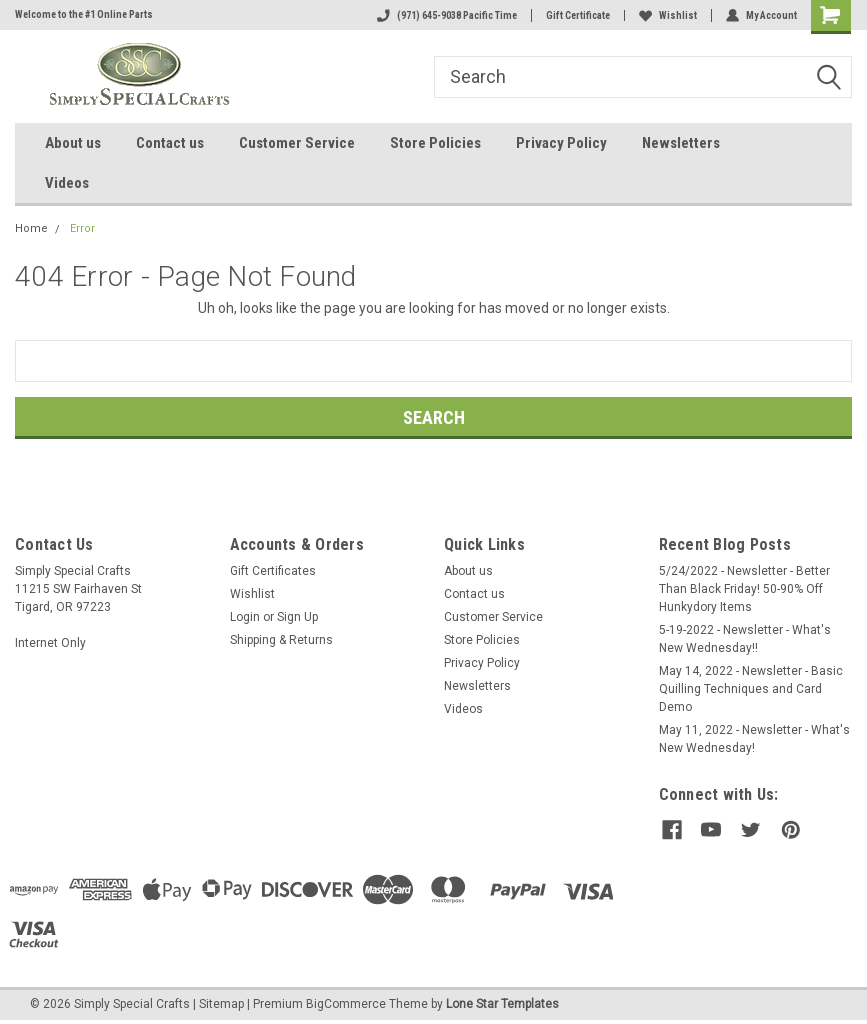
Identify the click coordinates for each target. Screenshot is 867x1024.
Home (31, 228)
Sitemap (221, 1004)
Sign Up (297, 617)
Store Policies (435, 143)
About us (73, 143)
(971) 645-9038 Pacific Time (447, 15)
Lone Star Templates (502, 1004)
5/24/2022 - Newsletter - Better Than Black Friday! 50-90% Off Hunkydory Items (744, 589)
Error (82, 228)
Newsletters (681, 143)
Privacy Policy (561, 143)
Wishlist (668, 15)
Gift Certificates (273, 571)
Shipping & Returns (281, 640)
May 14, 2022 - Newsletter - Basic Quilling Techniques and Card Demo (751, 689)
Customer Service (297, 143)
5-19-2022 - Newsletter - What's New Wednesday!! (745, 639)
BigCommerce (346, 1004)
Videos (67, 183)
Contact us (170, 143)
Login (245, 617)
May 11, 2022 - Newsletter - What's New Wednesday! (754, 739)
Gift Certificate (578, 15)
